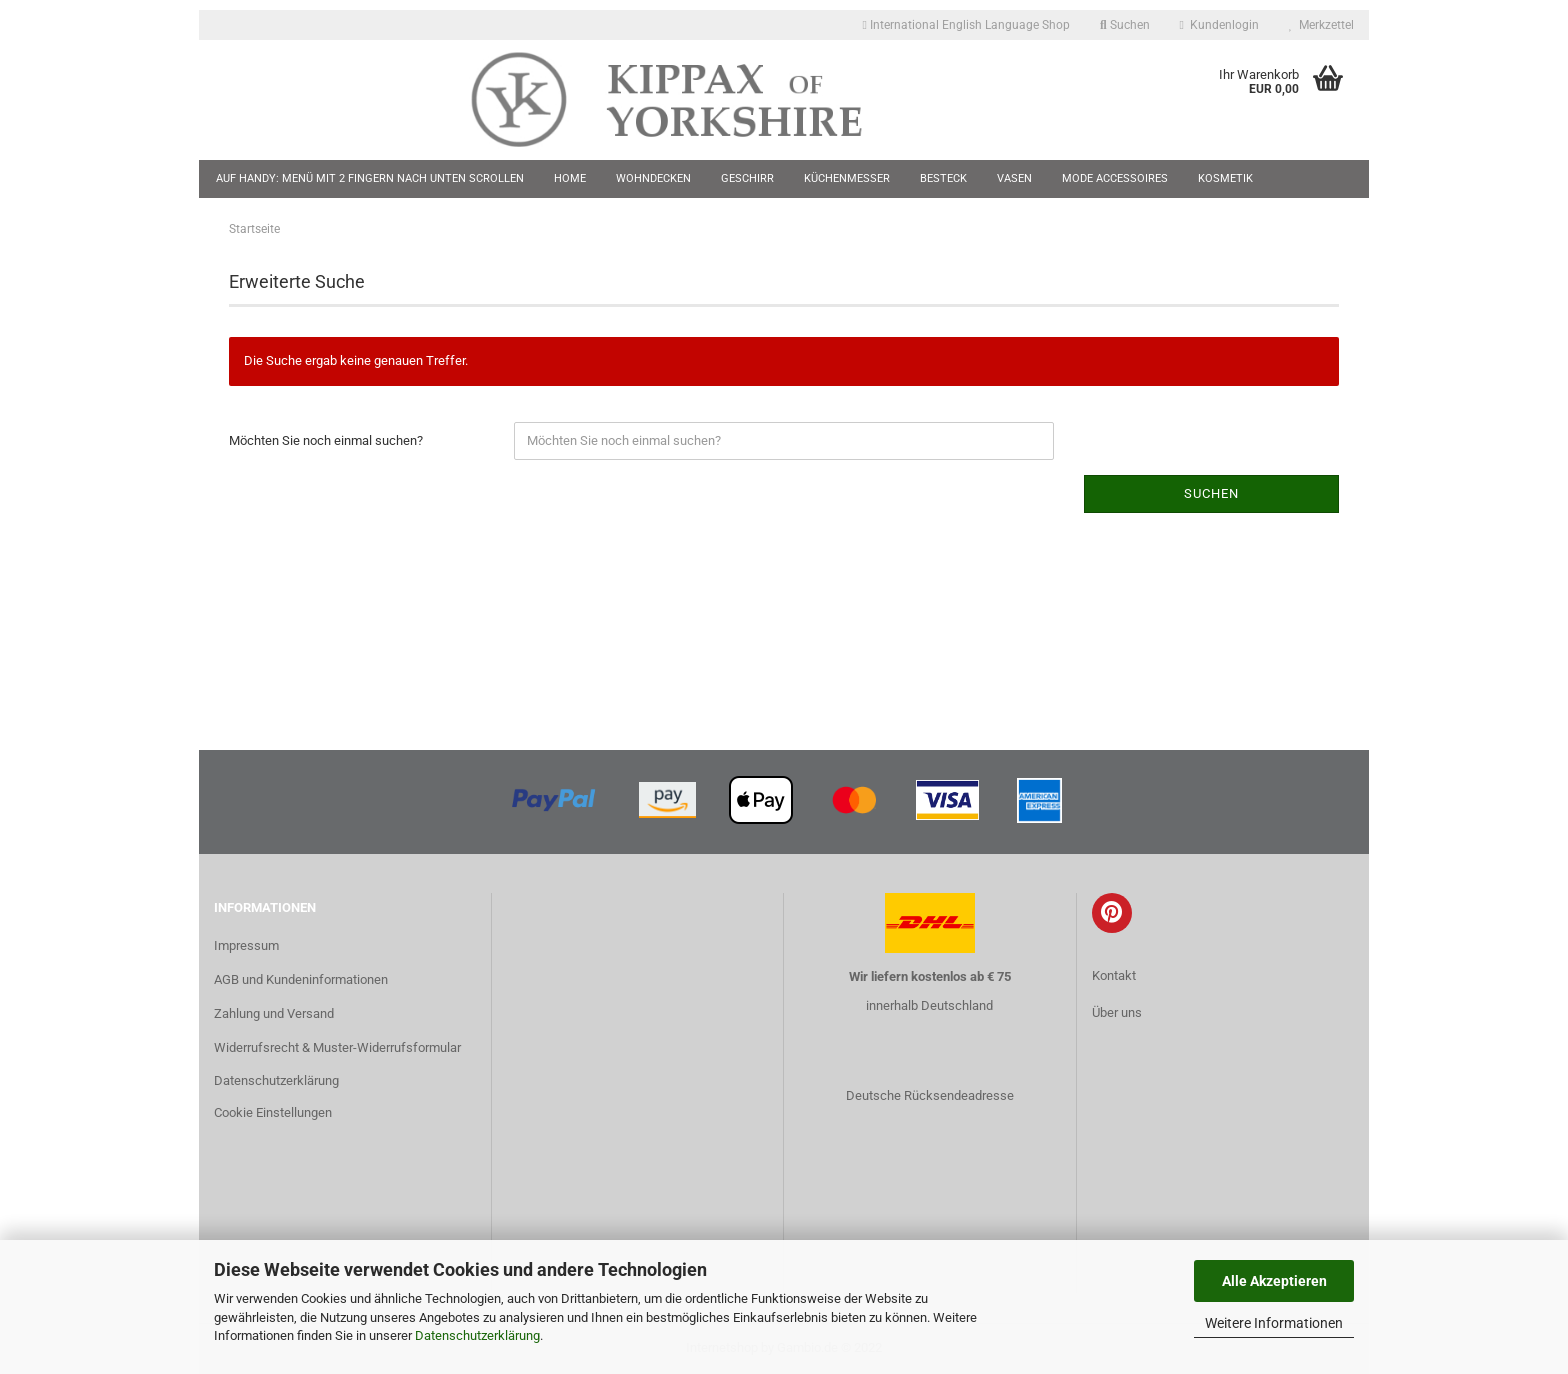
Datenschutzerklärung (477, 1335)
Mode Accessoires (1115, 178)
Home (570, 178)
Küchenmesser (847, 178)
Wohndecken (653, 178)
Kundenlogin (1219, 25)
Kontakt (1114, 975)
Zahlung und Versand (274, 1013)
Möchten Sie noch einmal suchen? (326, 440)
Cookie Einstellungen (273, 1112)
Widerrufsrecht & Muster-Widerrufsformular (337, 1047)
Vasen (1014, 178)
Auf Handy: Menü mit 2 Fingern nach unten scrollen (370, 178)
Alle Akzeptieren (1274, 1281)
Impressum (246, 945)
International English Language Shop (966, 25)
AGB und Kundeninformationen (301, 979)
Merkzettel (1321, 25)
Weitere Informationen (1274, 1323)
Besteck (943, 178)
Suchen (1125, 25)
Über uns (1117, 1012)
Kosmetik (1225, 178)
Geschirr (747, 178)
